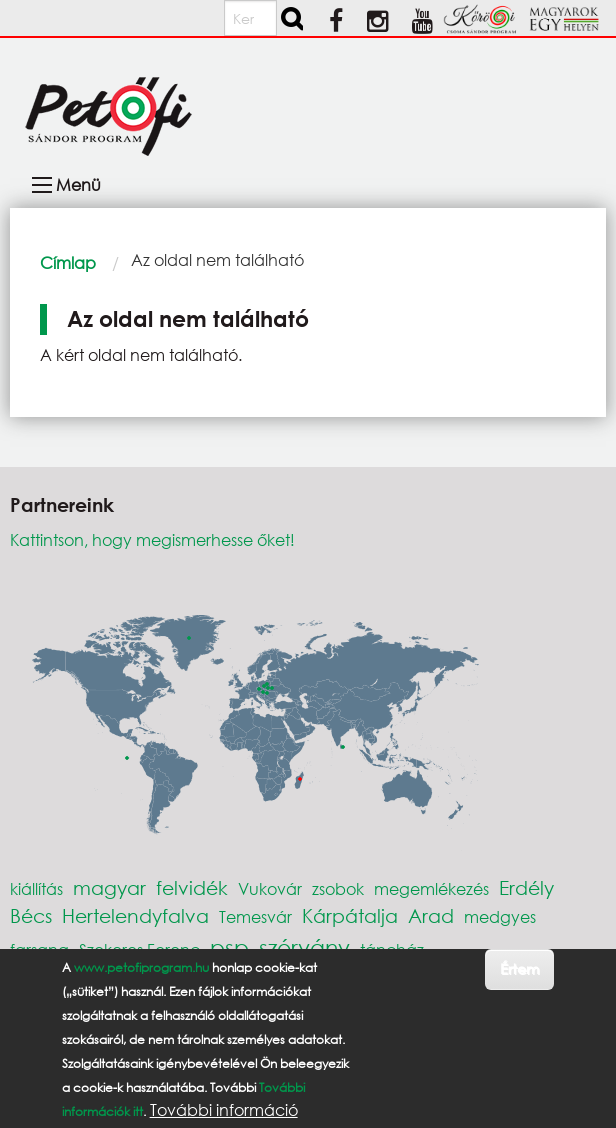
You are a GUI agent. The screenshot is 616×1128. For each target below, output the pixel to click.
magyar (109, 887)
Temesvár (255, 916)
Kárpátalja (350, 915)
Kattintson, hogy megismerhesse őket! (152, 539)
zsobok (338, 888)
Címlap (68, 262)
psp (229, 947)
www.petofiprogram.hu (141, 967)
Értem (519, 968)
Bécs (31, 915)
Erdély (526, 887)
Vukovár (270, 888)
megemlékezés (431, 888)
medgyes (500, 916)
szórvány (304, 947)
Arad (431, 915)
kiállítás (36, 888)
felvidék (192, 887)
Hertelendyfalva (135, 915)
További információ (224, 1110)
